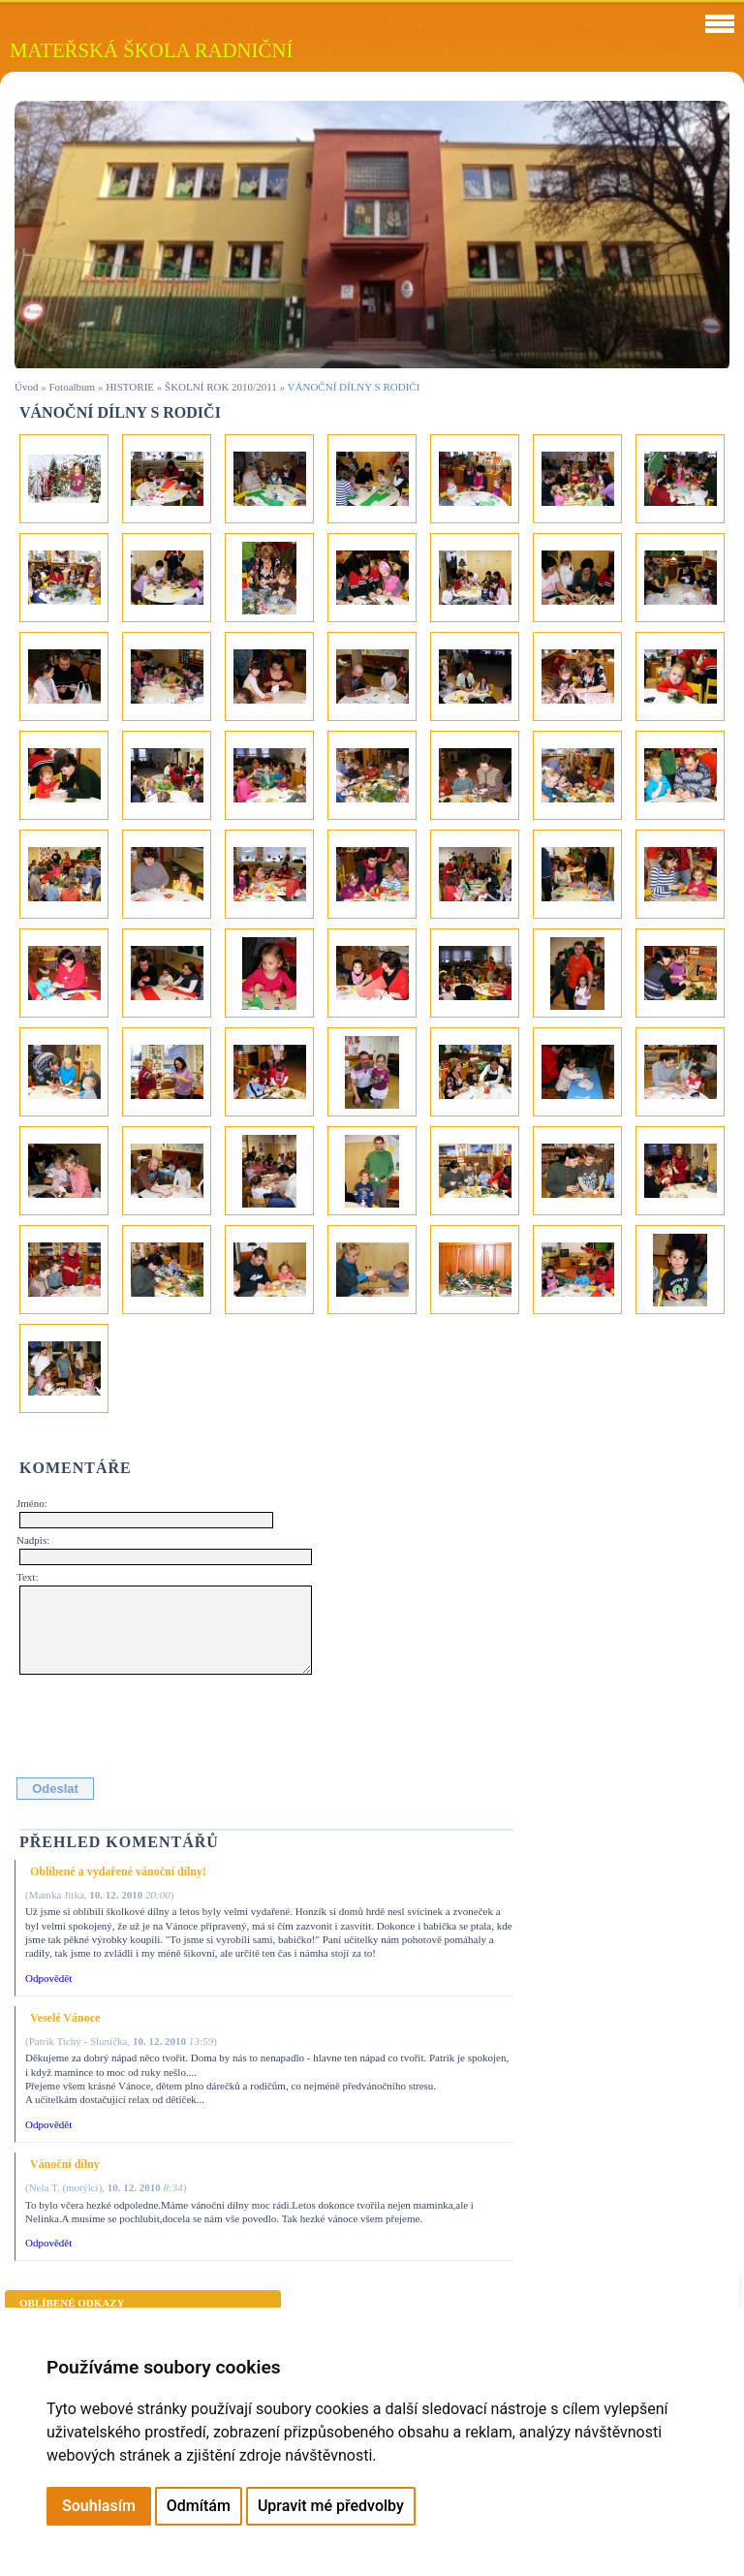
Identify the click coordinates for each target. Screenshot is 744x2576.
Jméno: (31, 1503)
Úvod (26, 387)
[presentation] (166, 1722)
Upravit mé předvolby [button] (331, 2506)
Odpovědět (48, 1978)
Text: (27, 1577)
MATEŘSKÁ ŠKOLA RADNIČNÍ (151, 50)
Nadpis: (32, 1540)
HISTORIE (130, 387)
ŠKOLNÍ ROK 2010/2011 (221, 387)
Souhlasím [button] (99, 2506)
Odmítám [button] (199, 2506)
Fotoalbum (71, 387)
